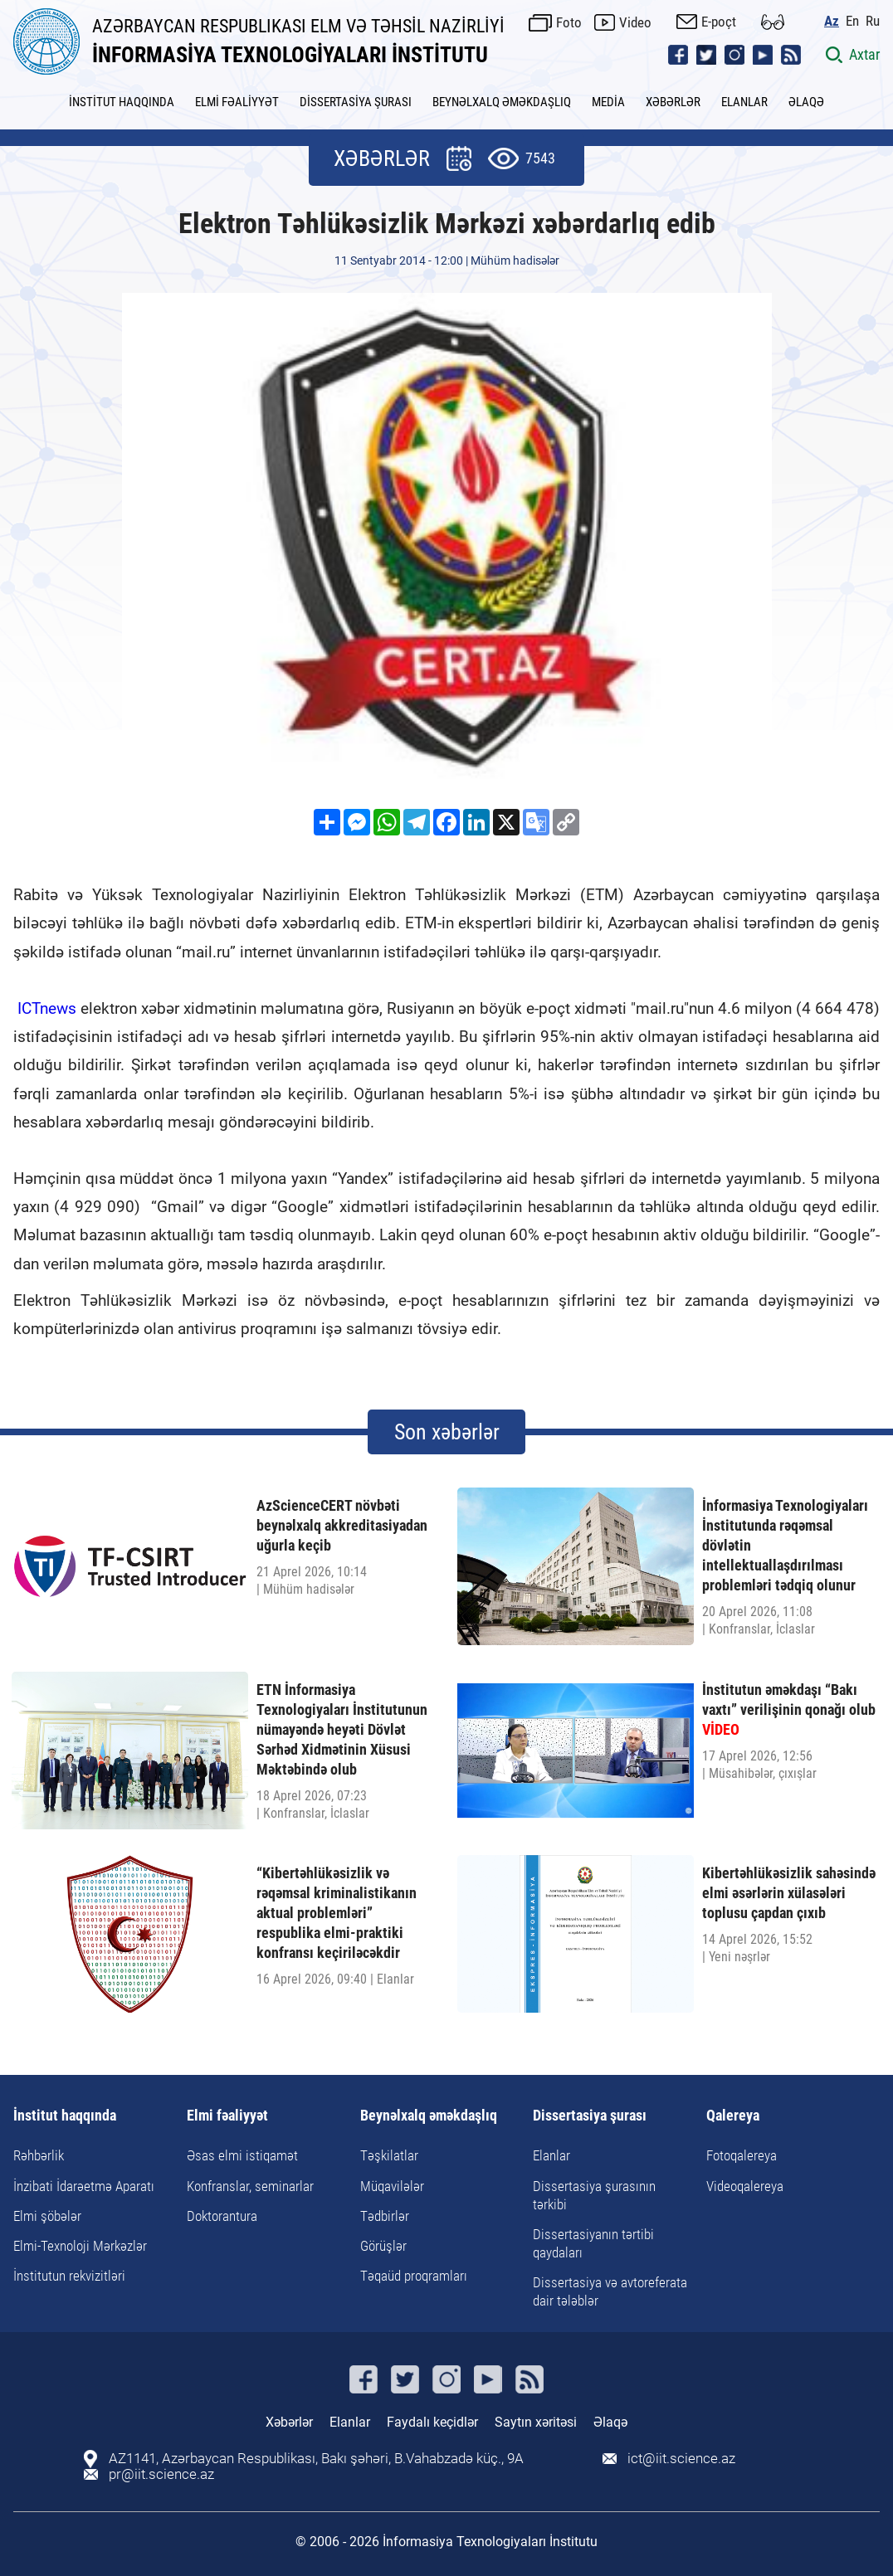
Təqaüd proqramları (413, 2275)
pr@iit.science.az (161, 2474)
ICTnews (49, 1008)
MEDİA (608, 102)
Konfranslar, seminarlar (250, 2186)
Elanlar (551, 2155)
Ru (873, 21)
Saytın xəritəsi (536, 2422)
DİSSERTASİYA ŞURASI (356, 102)
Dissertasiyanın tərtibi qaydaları (593, 2243)
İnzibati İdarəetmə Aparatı (83, 2186)
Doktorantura (222, 2216)
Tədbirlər (384, 2216)
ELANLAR (744, 102)
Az (831, 21)
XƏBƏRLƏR (673, 102)
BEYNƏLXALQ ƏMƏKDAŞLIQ (501, 102)
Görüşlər (383, 2246)
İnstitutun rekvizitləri (69, 2275)
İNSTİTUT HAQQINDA (121, 102)
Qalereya (732, 2116)
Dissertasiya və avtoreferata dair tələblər (610, 2291)
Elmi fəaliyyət (227, 2116)
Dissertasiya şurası (590, 2116)
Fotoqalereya (741, 2155)
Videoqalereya (744, 2186)
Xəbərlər (289, 2422)
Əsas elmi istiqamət (242, 2155)
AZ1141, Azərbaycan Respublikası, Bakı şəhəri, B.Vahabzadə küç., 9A (316, 2458)
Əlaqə (610, 2422)
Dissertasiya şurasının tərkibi (594, 2195)
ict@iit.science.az (681, 2458)
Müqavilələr (392, 2186)
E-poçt (718, 21)
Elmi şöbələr (47, 2216)
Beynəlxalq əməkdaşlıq (428, 2116)
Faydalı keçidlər (432, 2422)
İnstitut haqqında (64, 2116)
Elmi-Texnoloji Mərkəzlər (80, 2246)
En (852, 21)
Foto (569, 22)
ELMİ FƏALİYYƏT (237, 102)
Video (635, 22)
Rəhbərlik (38, 2155)
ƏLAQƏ (806, 102)
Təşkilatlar (389, 2155)
